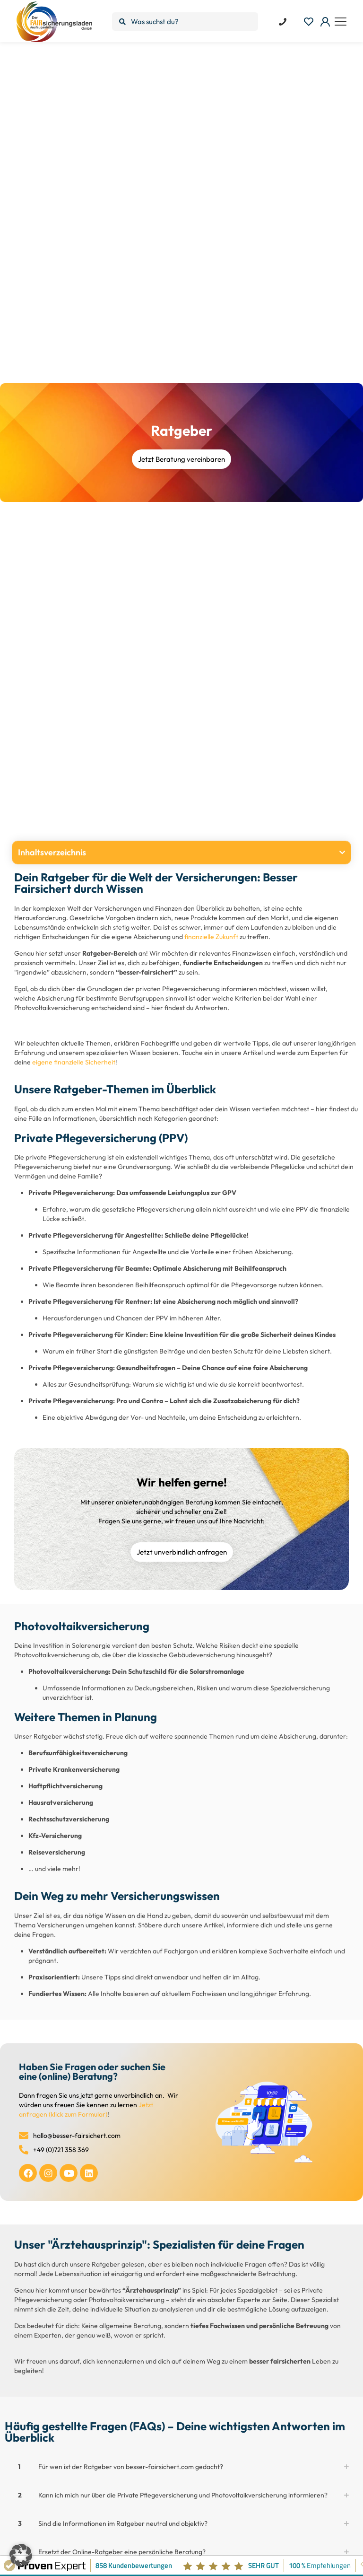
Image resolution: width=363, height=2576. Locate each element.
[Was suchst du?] (185, 21)
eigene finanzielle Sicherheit (73, 1062)
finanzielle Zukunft (211, 936)
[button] (342, 852)
